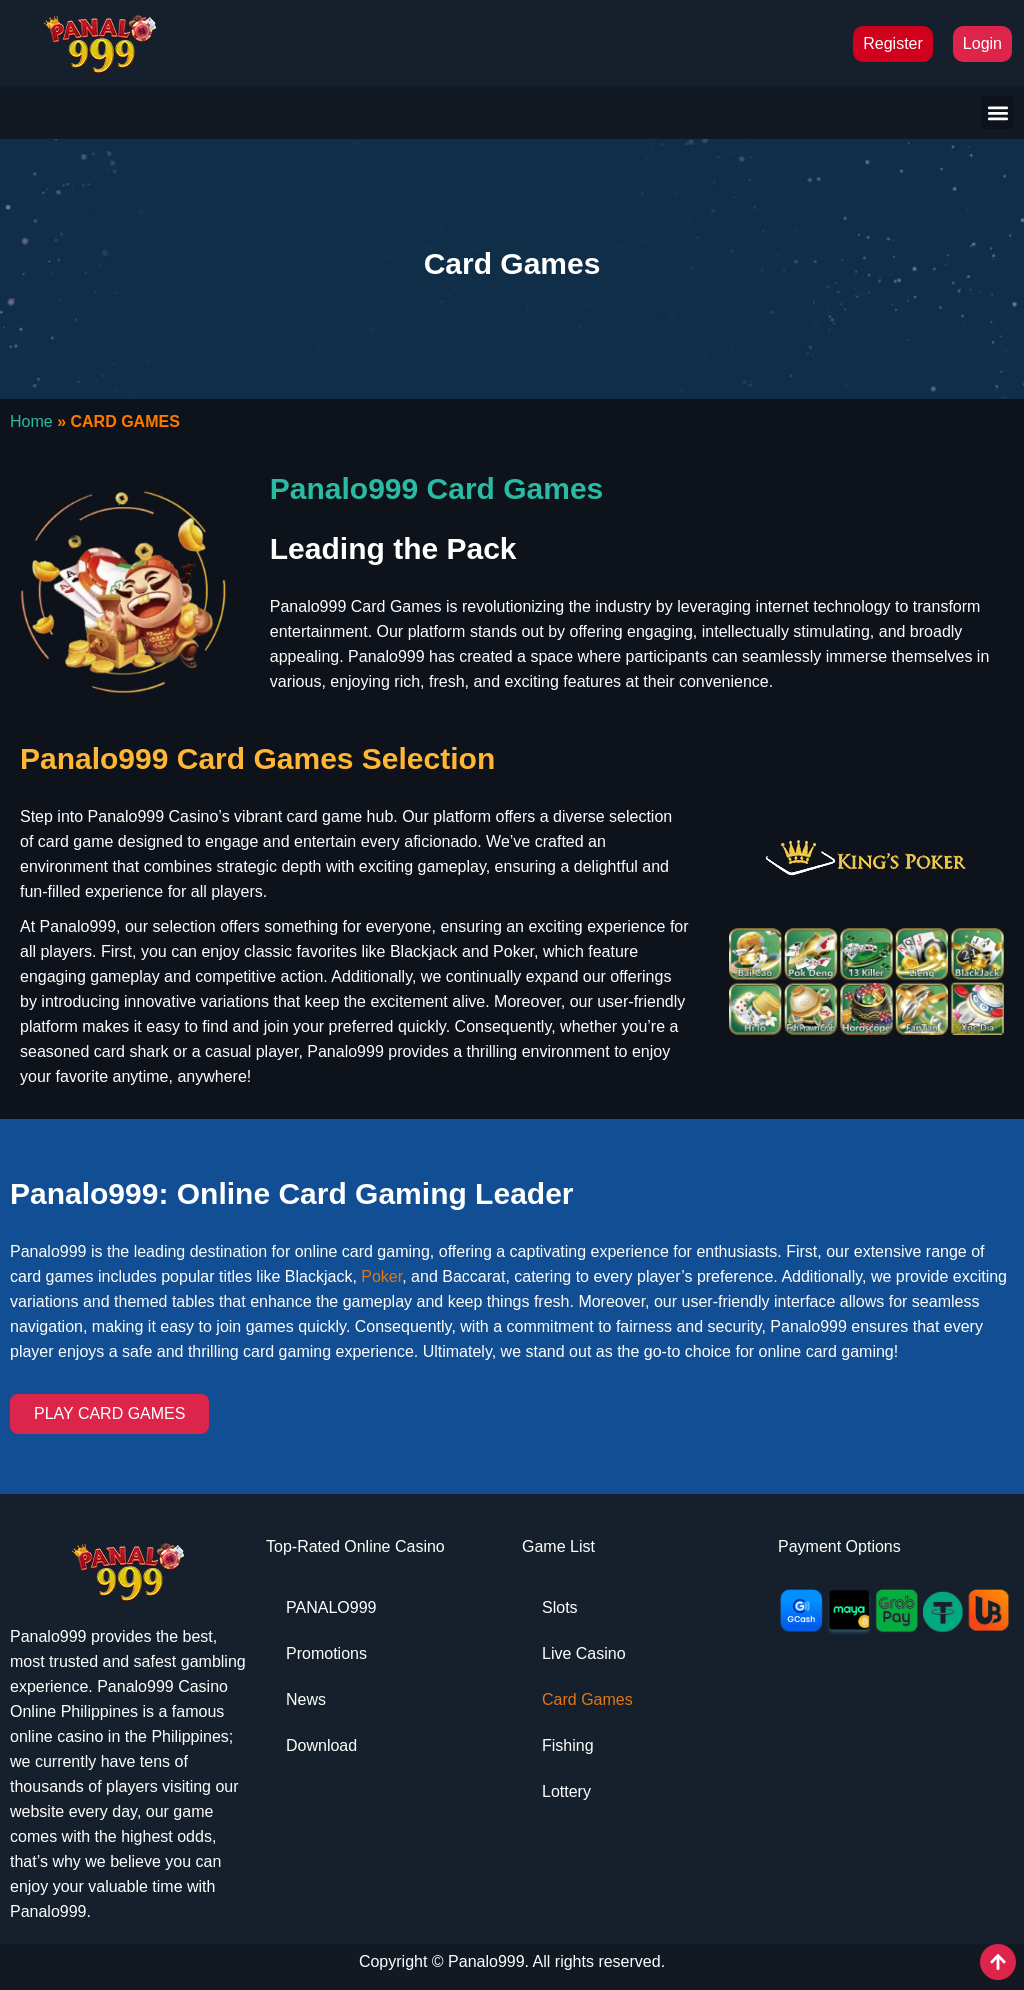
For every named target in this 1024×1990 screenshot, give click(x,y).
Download (321, 1745)
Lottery (566, 1791)
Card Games (587, 1699)
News (306, 1699)
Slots (560, 1607)
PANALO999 (331, 1607)
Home (31, 421)
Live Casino (584, 1653)
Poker (381, 1276)
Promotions (326, 1653)
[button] (997, 112)
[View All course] (998, 1962)
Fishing (568, 1745)
